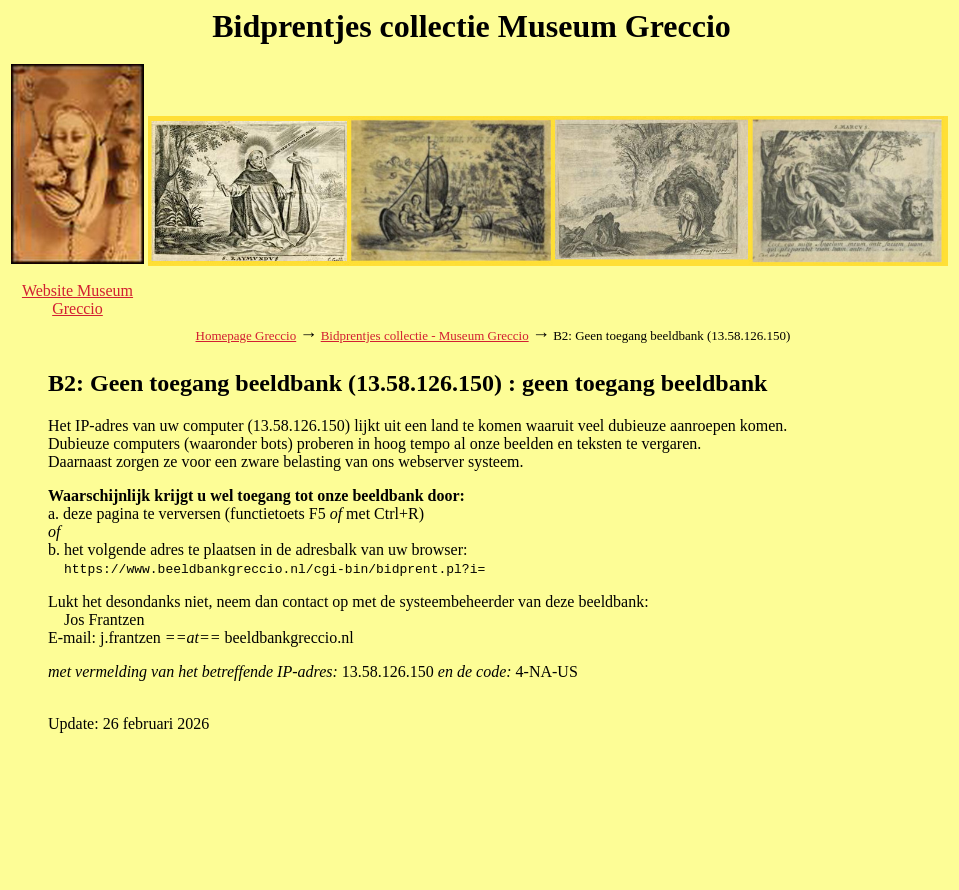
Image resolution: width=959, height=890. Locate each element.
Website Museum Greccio (77, 299)
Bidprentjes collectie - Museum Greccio (425, 335)
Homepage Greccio (246, 335)
